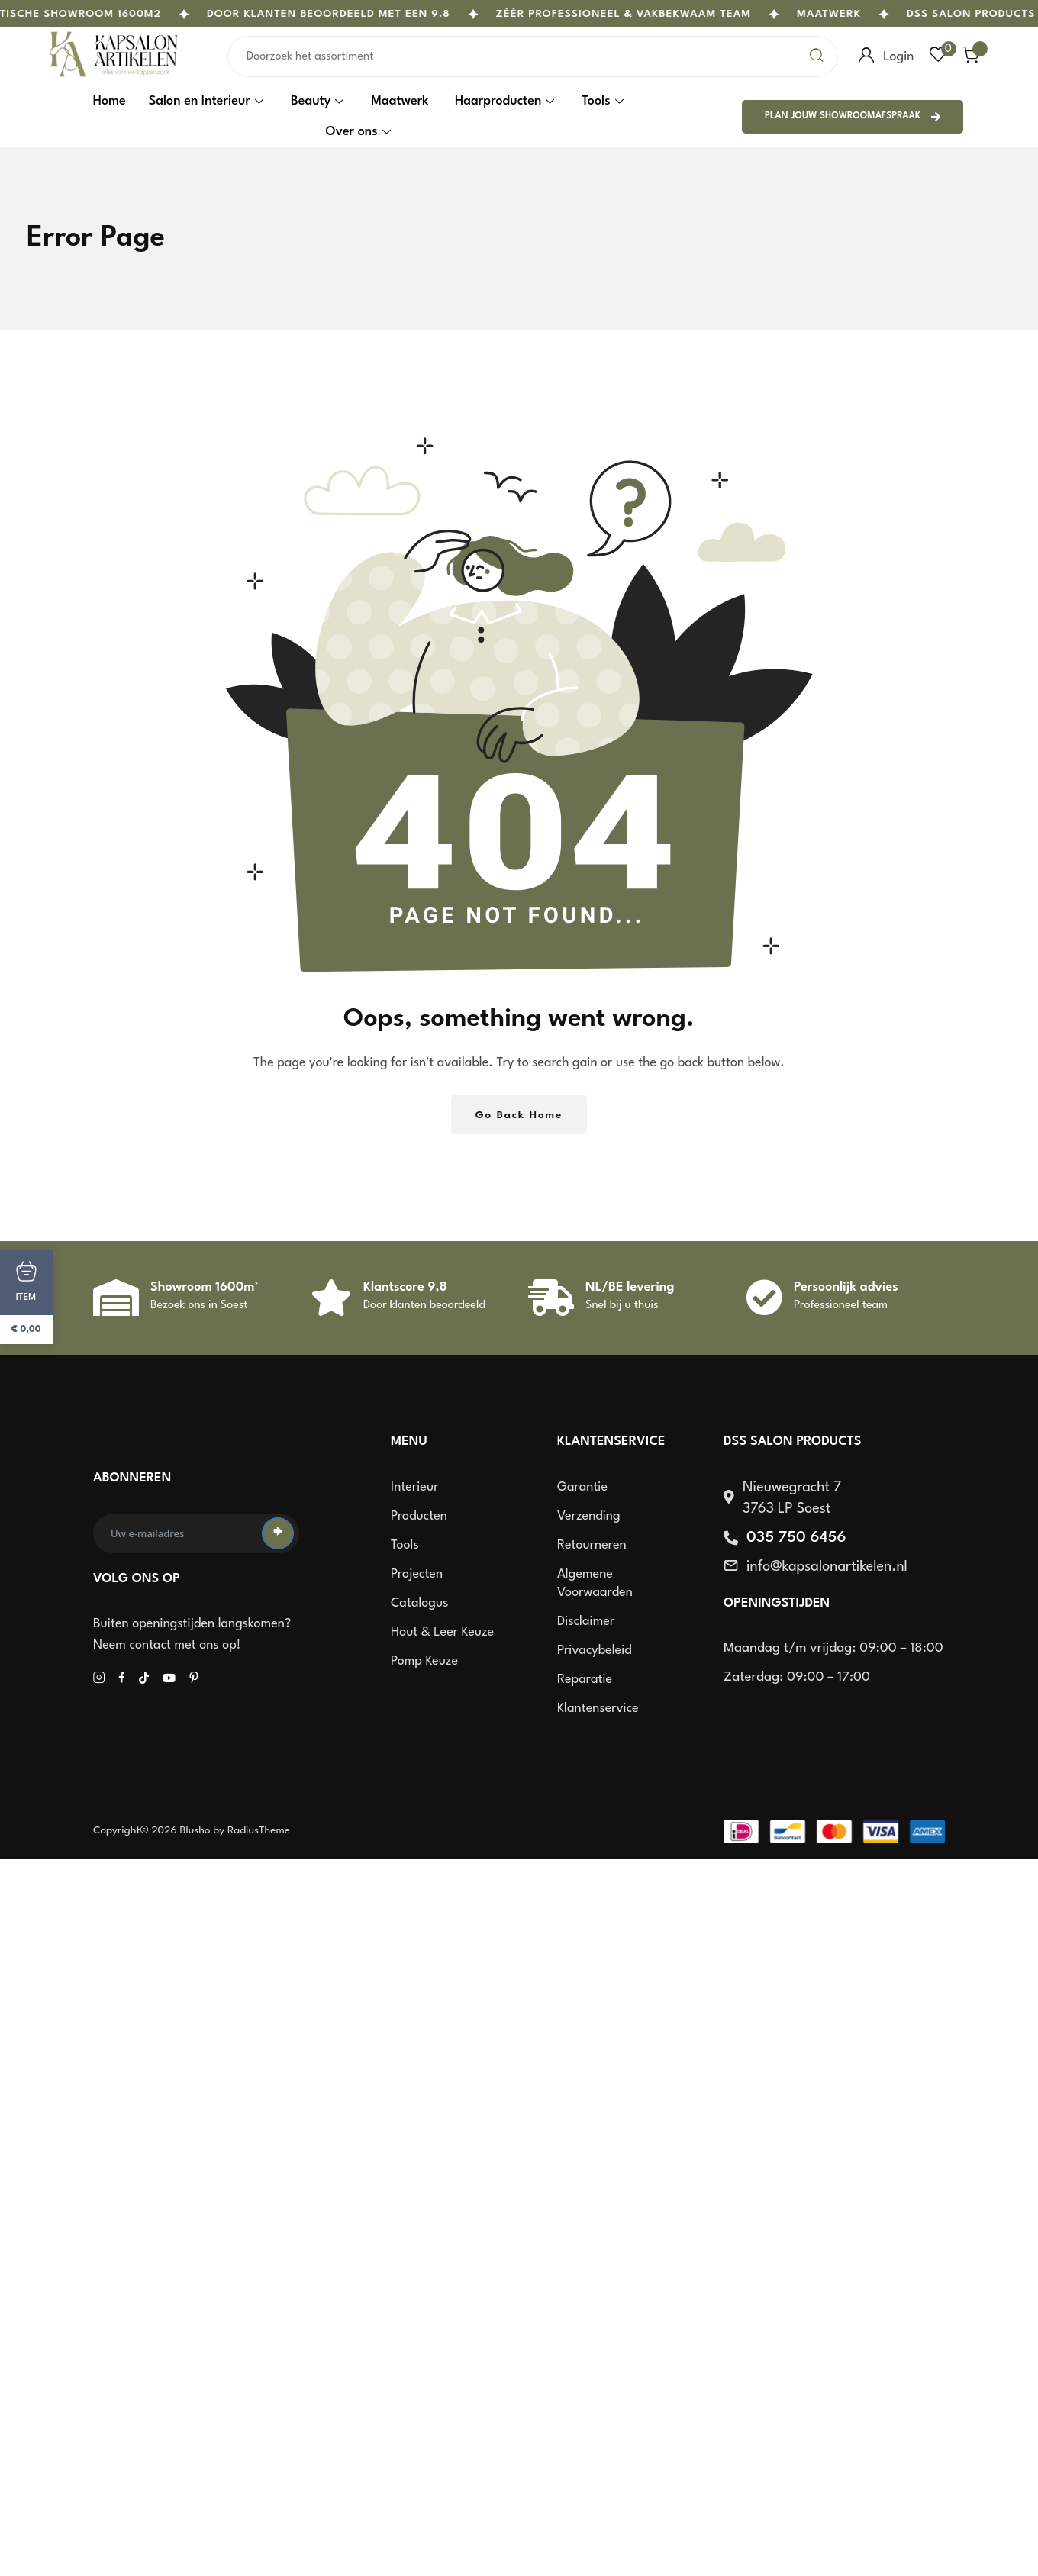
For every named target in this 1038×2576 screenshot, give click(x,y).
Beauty (317, 101)
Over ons (358, 131)
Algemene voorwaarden (595, 1583)
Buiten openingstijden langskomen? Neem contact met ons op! (192, 1634)
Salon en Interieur (206, 101)
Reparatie (584, 1679)
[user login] (866, 55)
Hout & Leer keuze (442, 1632)
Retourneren (592, 1545)
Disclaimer (585, 1621)
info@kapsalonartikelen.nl (826, 1567)
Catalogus (419, 1603)
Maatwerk (846, 13)
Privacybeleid (594, 1650)
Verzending (589, 1516)
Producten (419, 1516)
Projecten (417, 1574)
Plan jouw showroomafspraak (852, 116)
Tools (602, 101)
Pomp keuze (424, 1661)
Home (109, 101)
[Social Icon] (99, 1678)
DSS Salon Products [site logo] (183, 1442)
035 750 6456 (796, 1538)
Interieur (414, 1487)
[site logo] (113, 75)
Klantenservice (598, 1708)
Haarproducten (504, 101)
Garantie (582, 1487)
